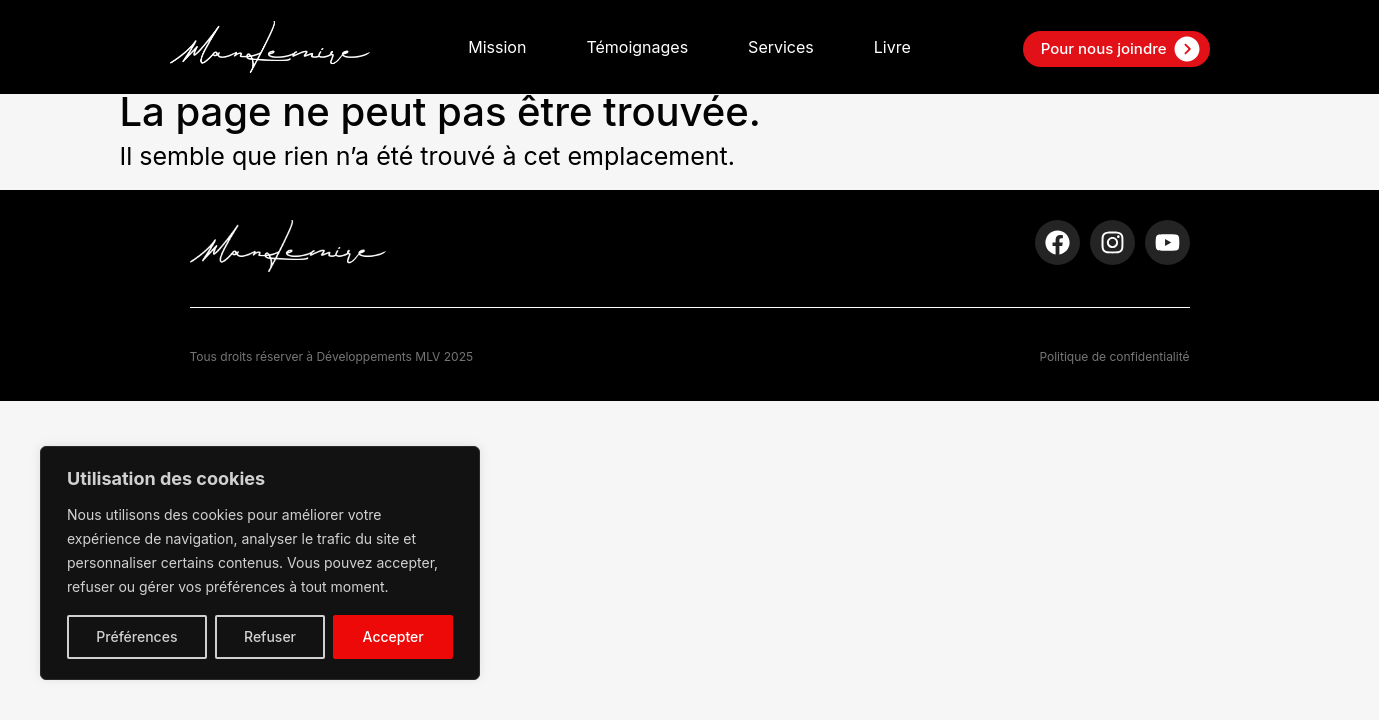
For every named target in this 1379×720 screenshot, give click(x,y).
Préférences (136, 636)
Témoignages (637, 47)
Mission (497, 47)
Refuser (270, 636)
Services (781, 47)
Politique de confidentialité (1114, 356)
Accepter (393, 636)
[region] (260, 563)
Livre (892, 47)
